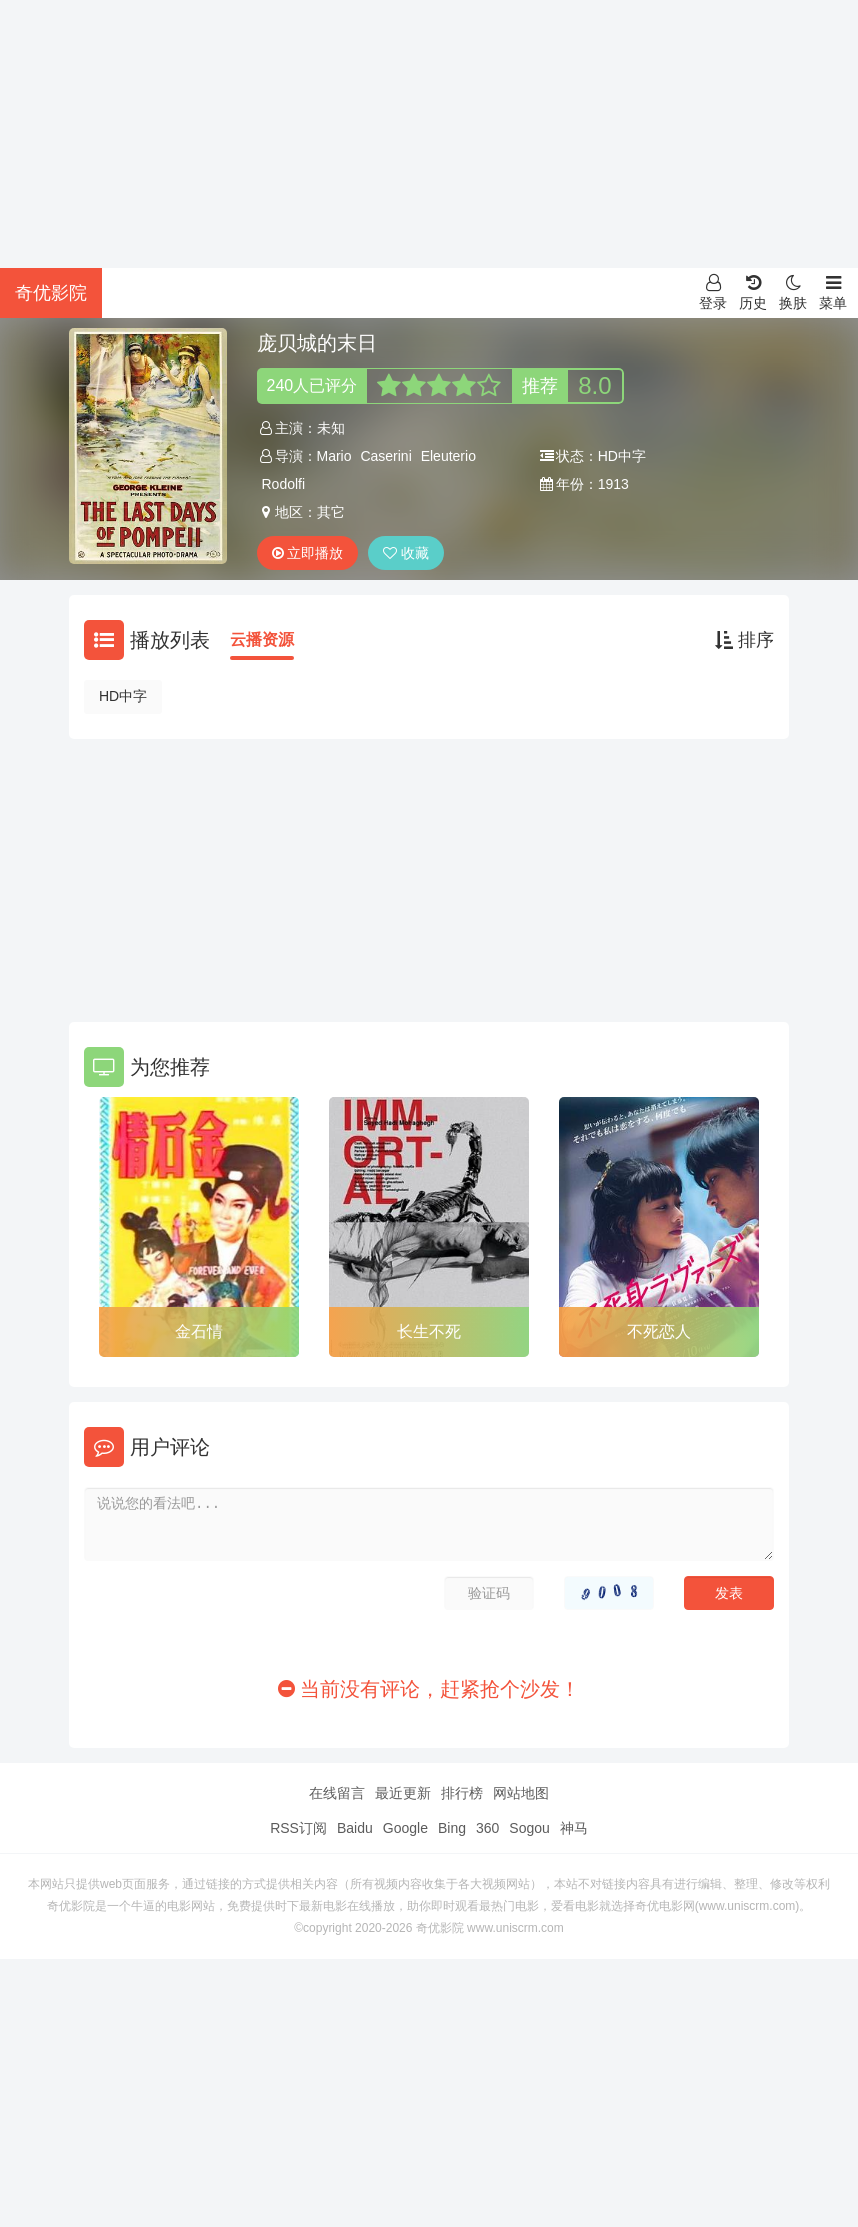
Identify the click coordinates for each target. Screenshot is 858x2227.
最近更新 (403, 1793)
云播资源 (262, 639)
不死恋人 (659, 1331)
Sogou (529, 1828)
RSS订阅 (298, 1828)
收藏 (406, 553)
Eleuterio (448, 456)
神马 (574, 1828)
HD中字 (123, 696)
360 (487, 1828)
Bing (452, 1828)
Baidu (355, 1828)
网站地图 (521, 1793)
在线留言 (337, 1793)
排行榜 (462, 1793)
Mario (334, 456)
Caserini (385, 456)
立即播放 (308, 553)
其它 (331, 512)
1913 (613, 484)
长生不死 (429, 1331)
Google (405, 1828)
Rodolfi (284, 484)
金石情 (199, 1331)
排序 (744, 640)
